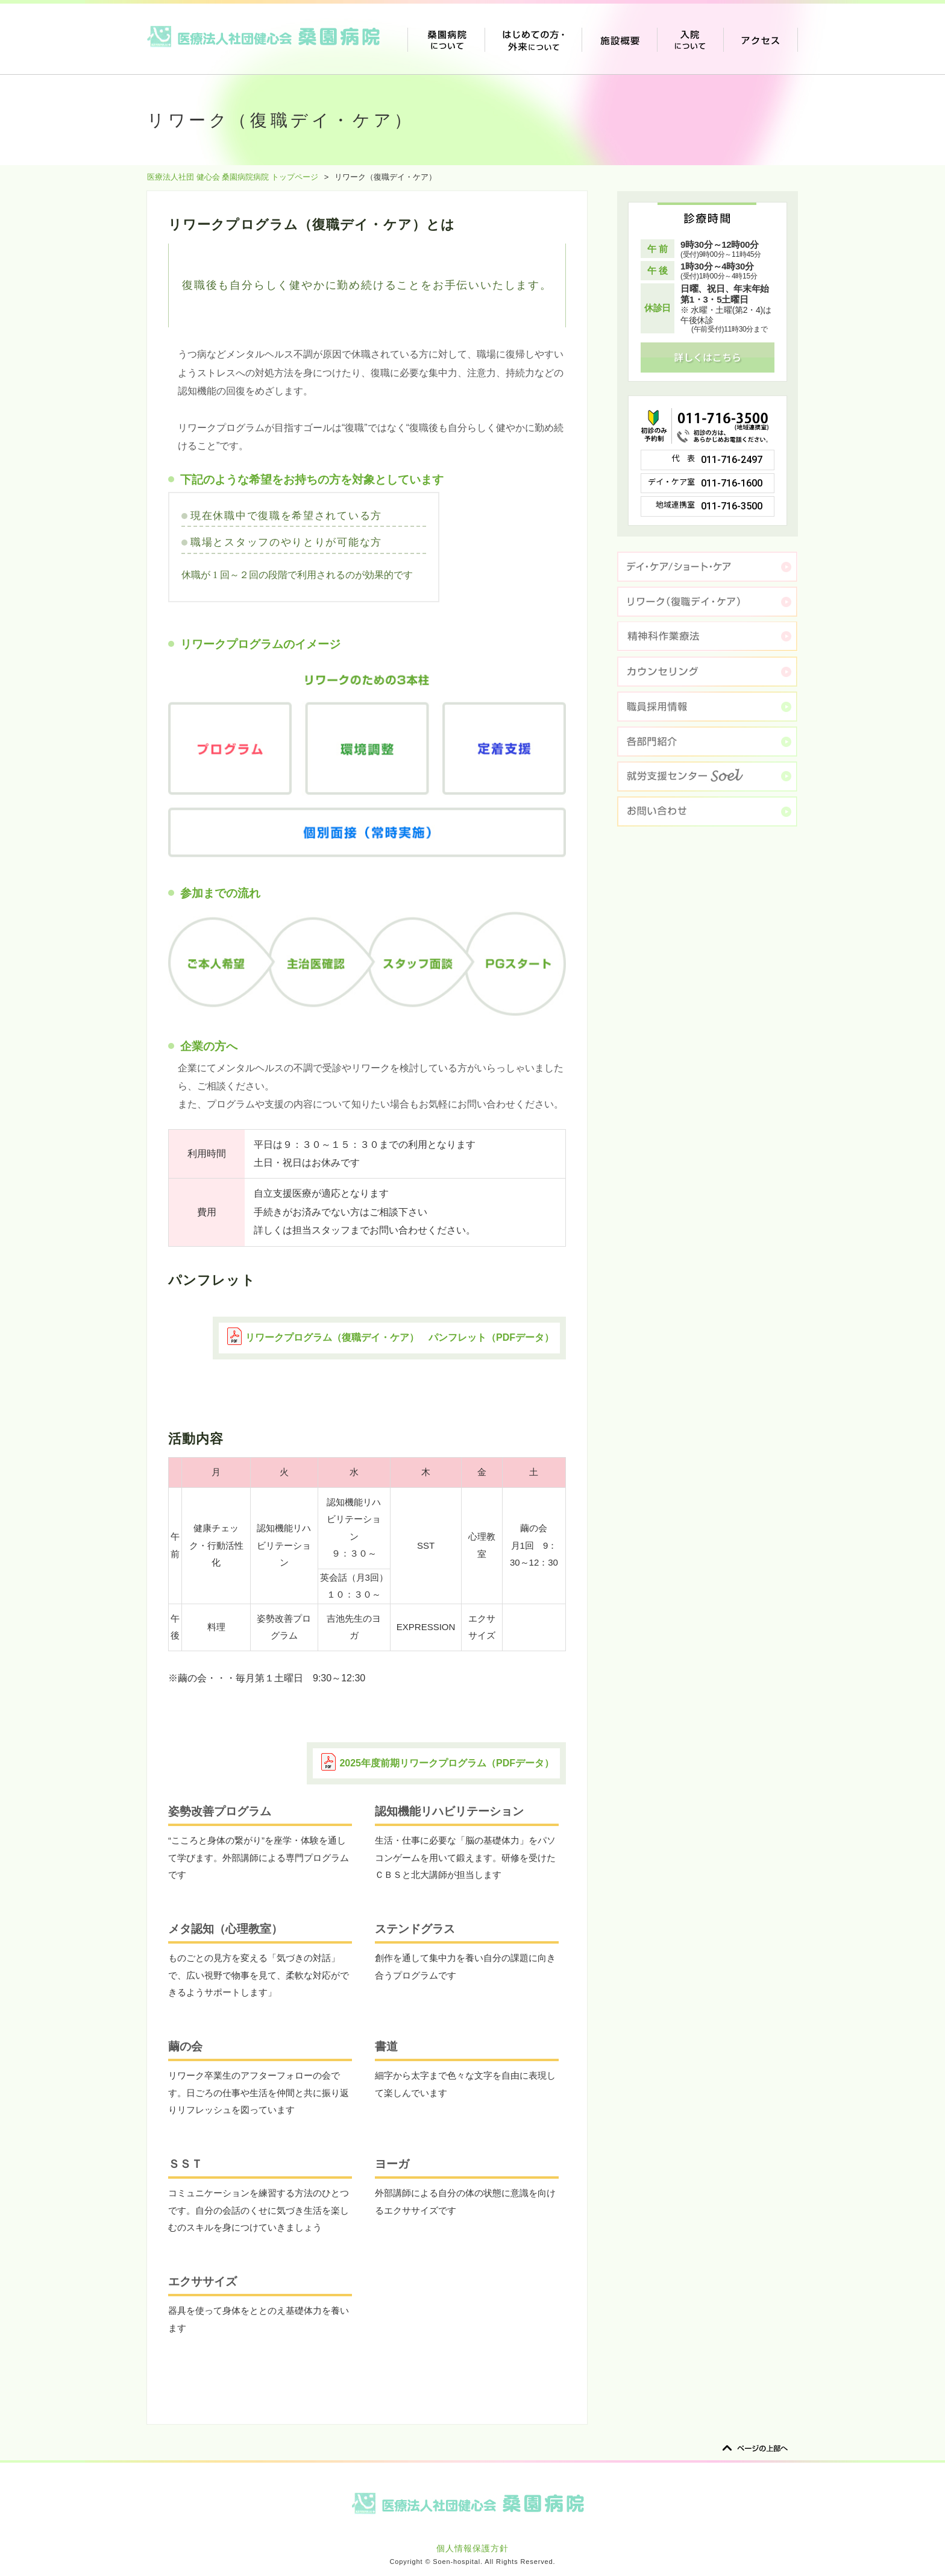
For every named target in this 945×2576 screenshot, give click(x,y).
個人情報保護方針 (472, 2548)
